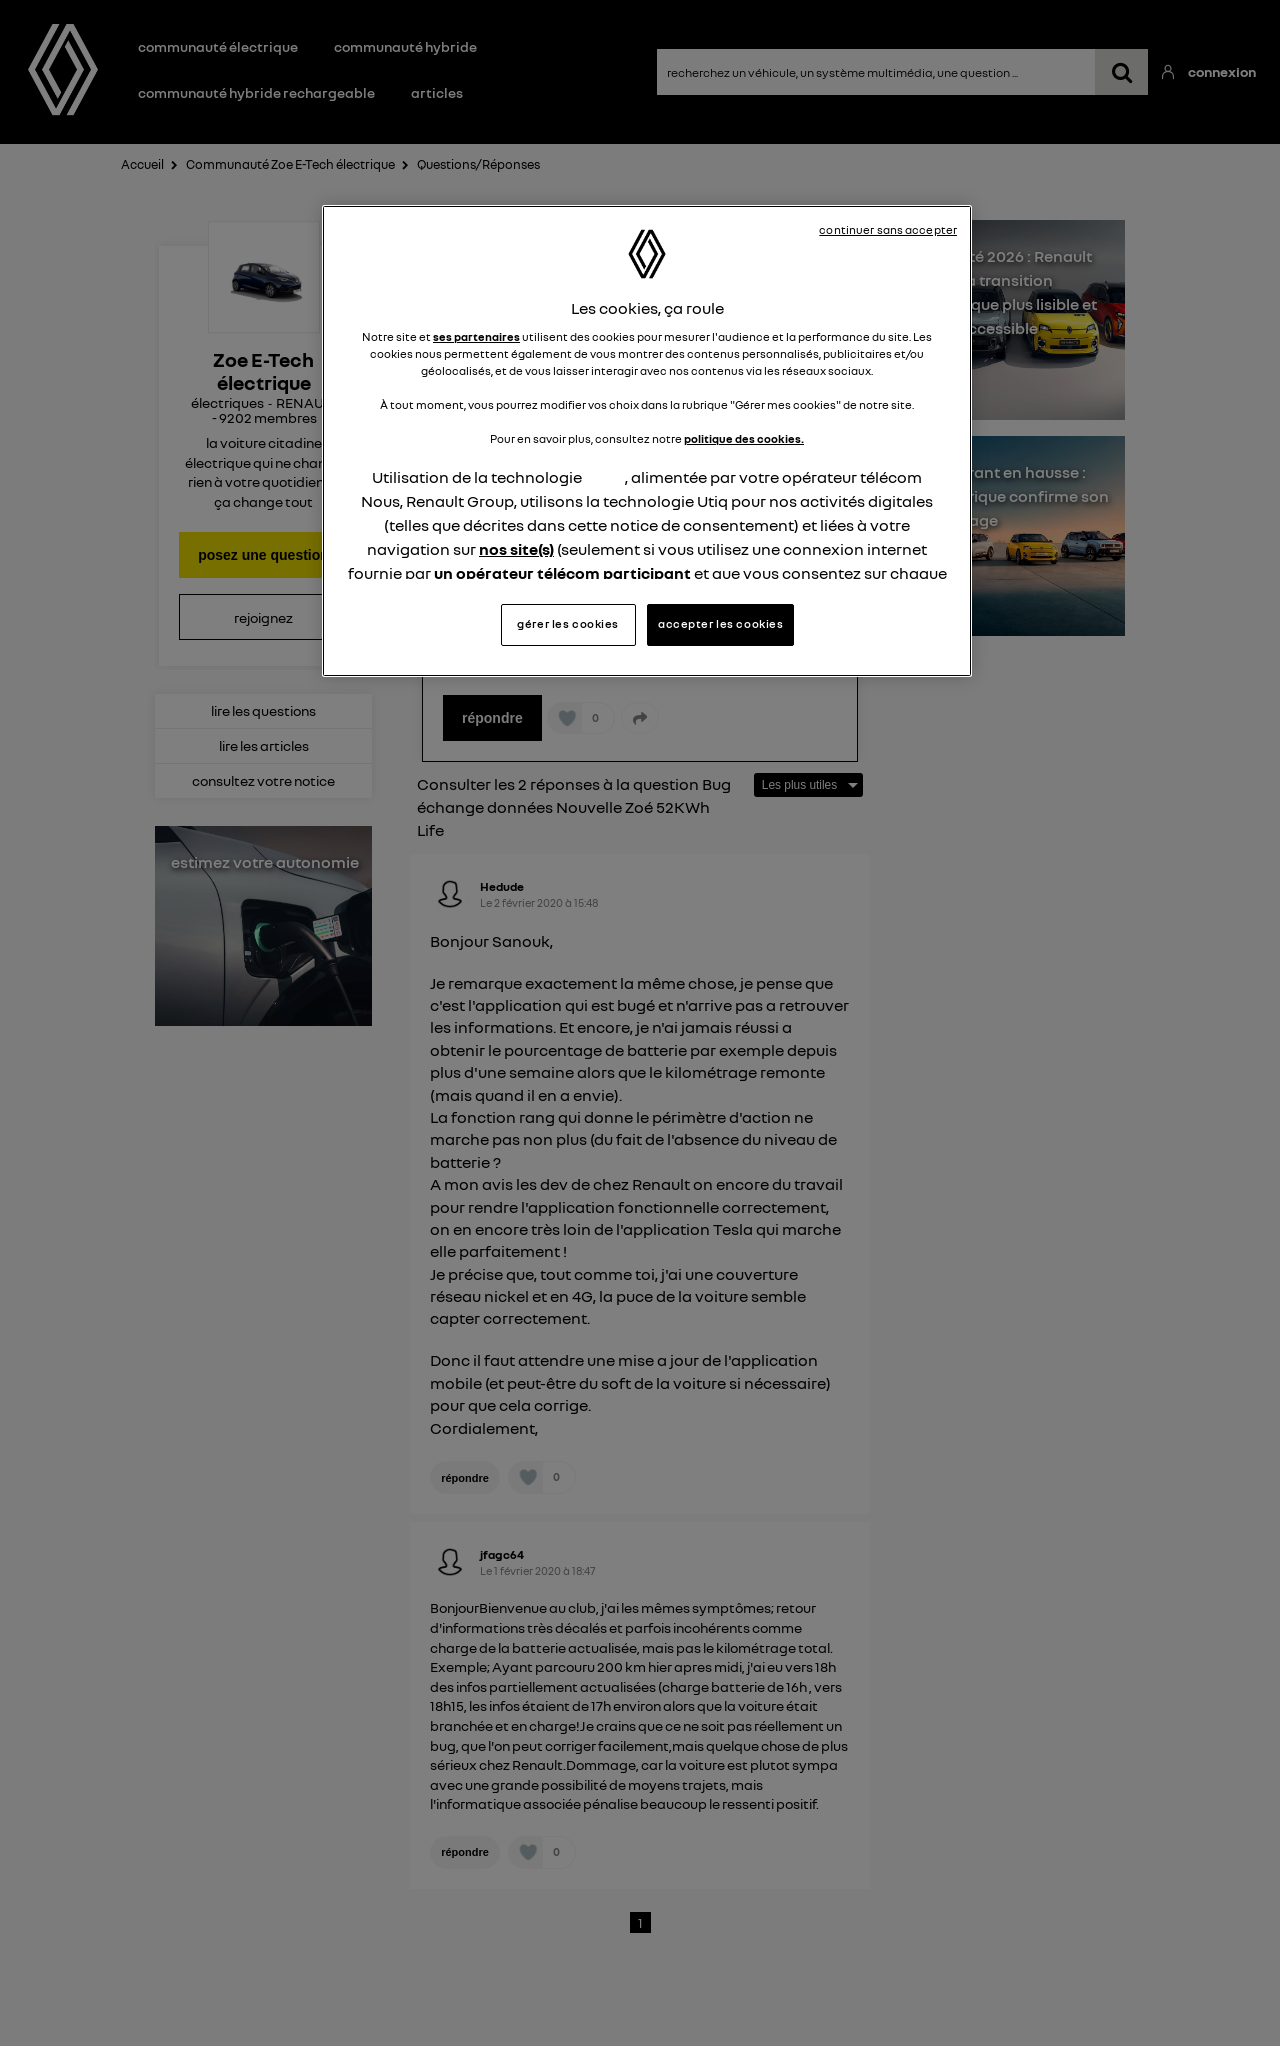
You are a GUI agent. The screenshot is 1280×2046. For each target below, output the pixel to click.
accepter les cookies (720, 624)
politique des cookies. (744, 439)
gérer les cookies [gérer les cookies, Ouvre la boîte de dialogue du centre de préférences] (568, 624)
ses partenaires (476, 337)
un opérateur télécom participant (562, 573)
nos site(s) (516, 549)
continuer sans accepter (888, 230)
